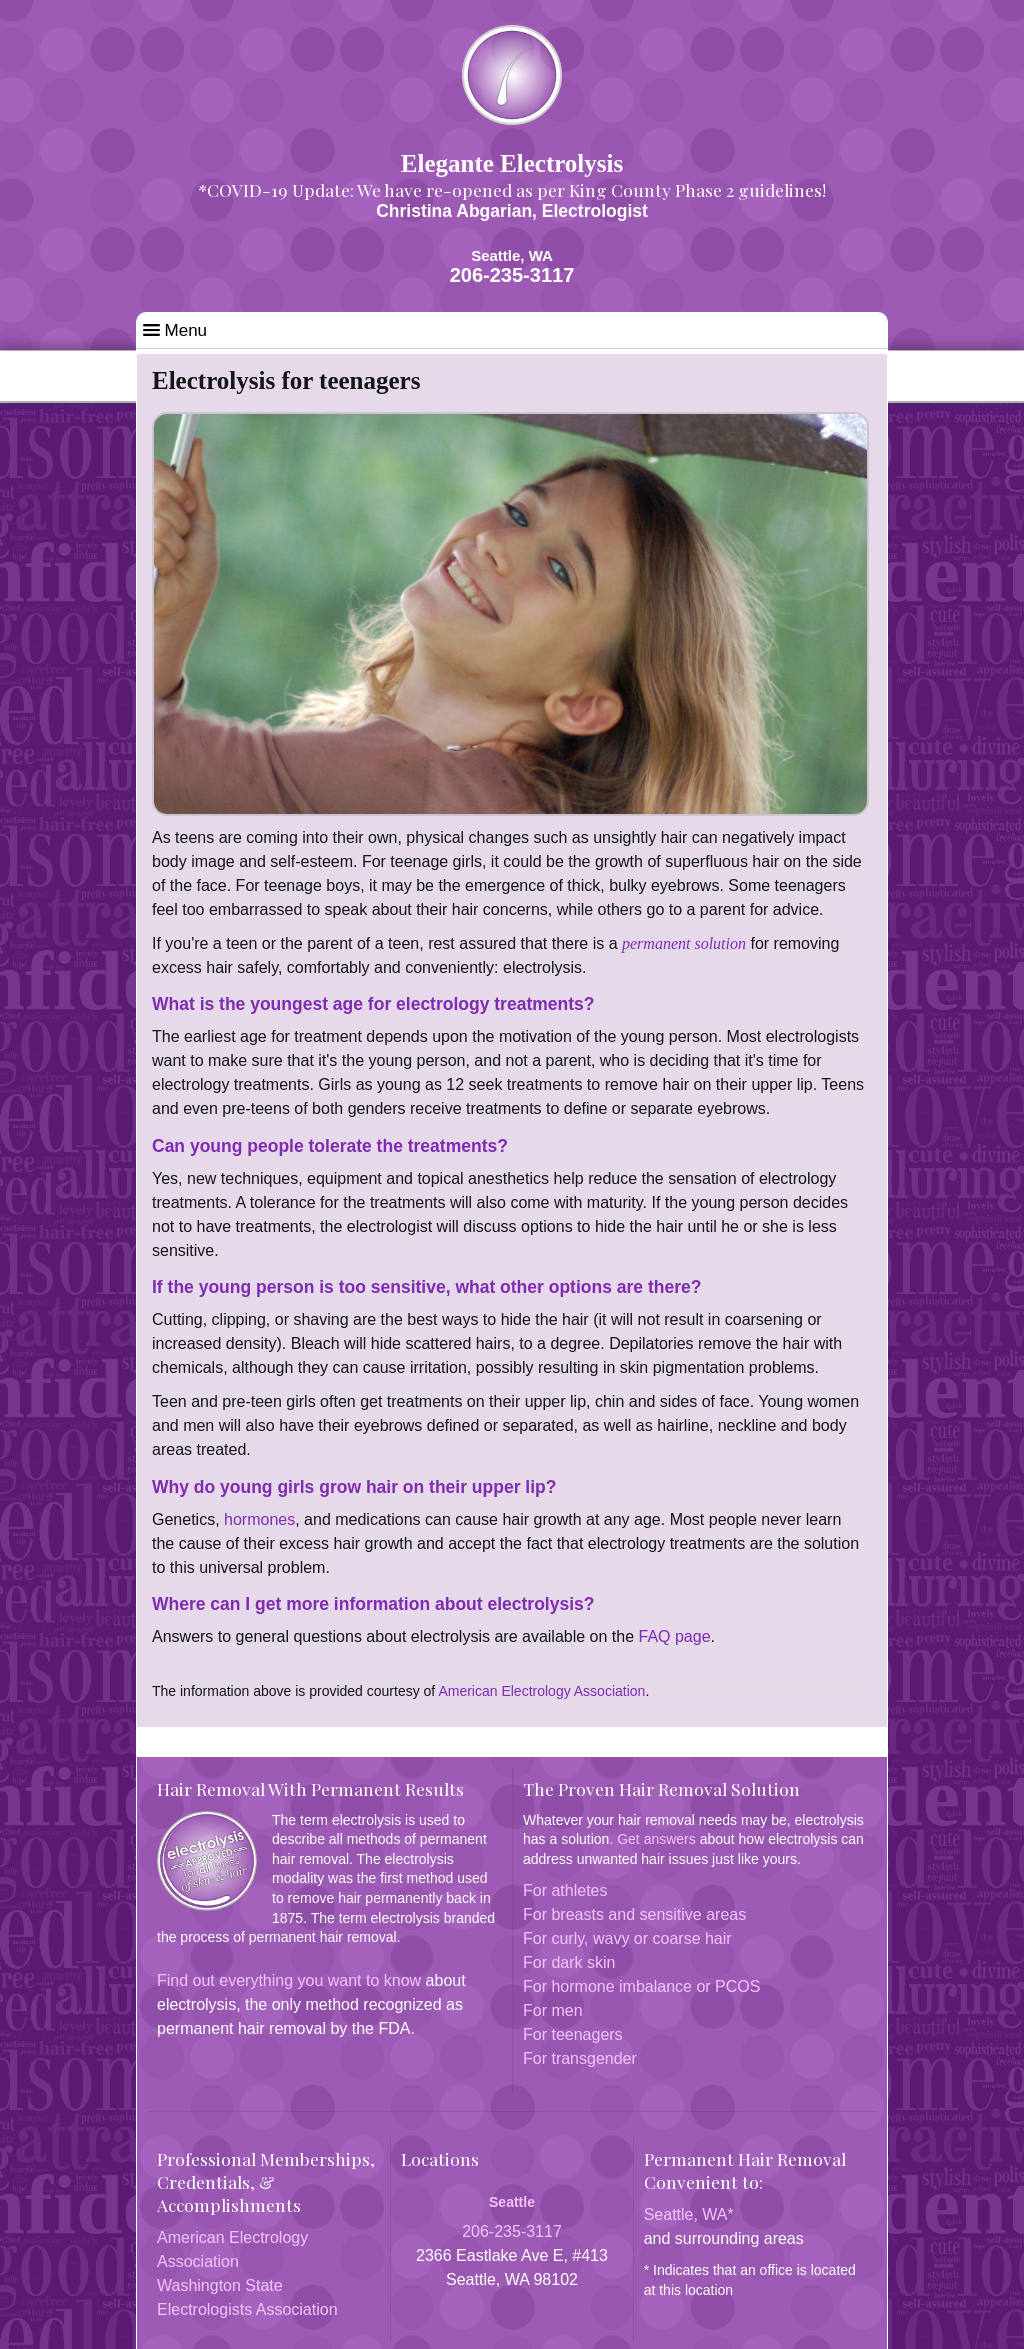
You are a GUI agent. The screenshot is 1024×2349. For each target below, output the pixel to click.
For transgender (580, 2058)
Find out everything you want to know (289, 1980)
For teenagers (573, 2034)
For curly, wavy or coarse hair (627, 1938)
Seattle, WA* (689, 2214)
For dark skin (569, 1962)
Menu (175, 330)
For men (553, 2010)
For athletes (565, 1890)
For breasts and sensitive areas (634, 1914)
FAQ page (675, 1636)
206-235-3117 (512, 275)
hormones (258, 1519)
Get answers (656, 1839)
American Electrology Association (541, 1691)
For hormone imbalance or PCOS (641, 1986)
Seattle (512, 2202)
